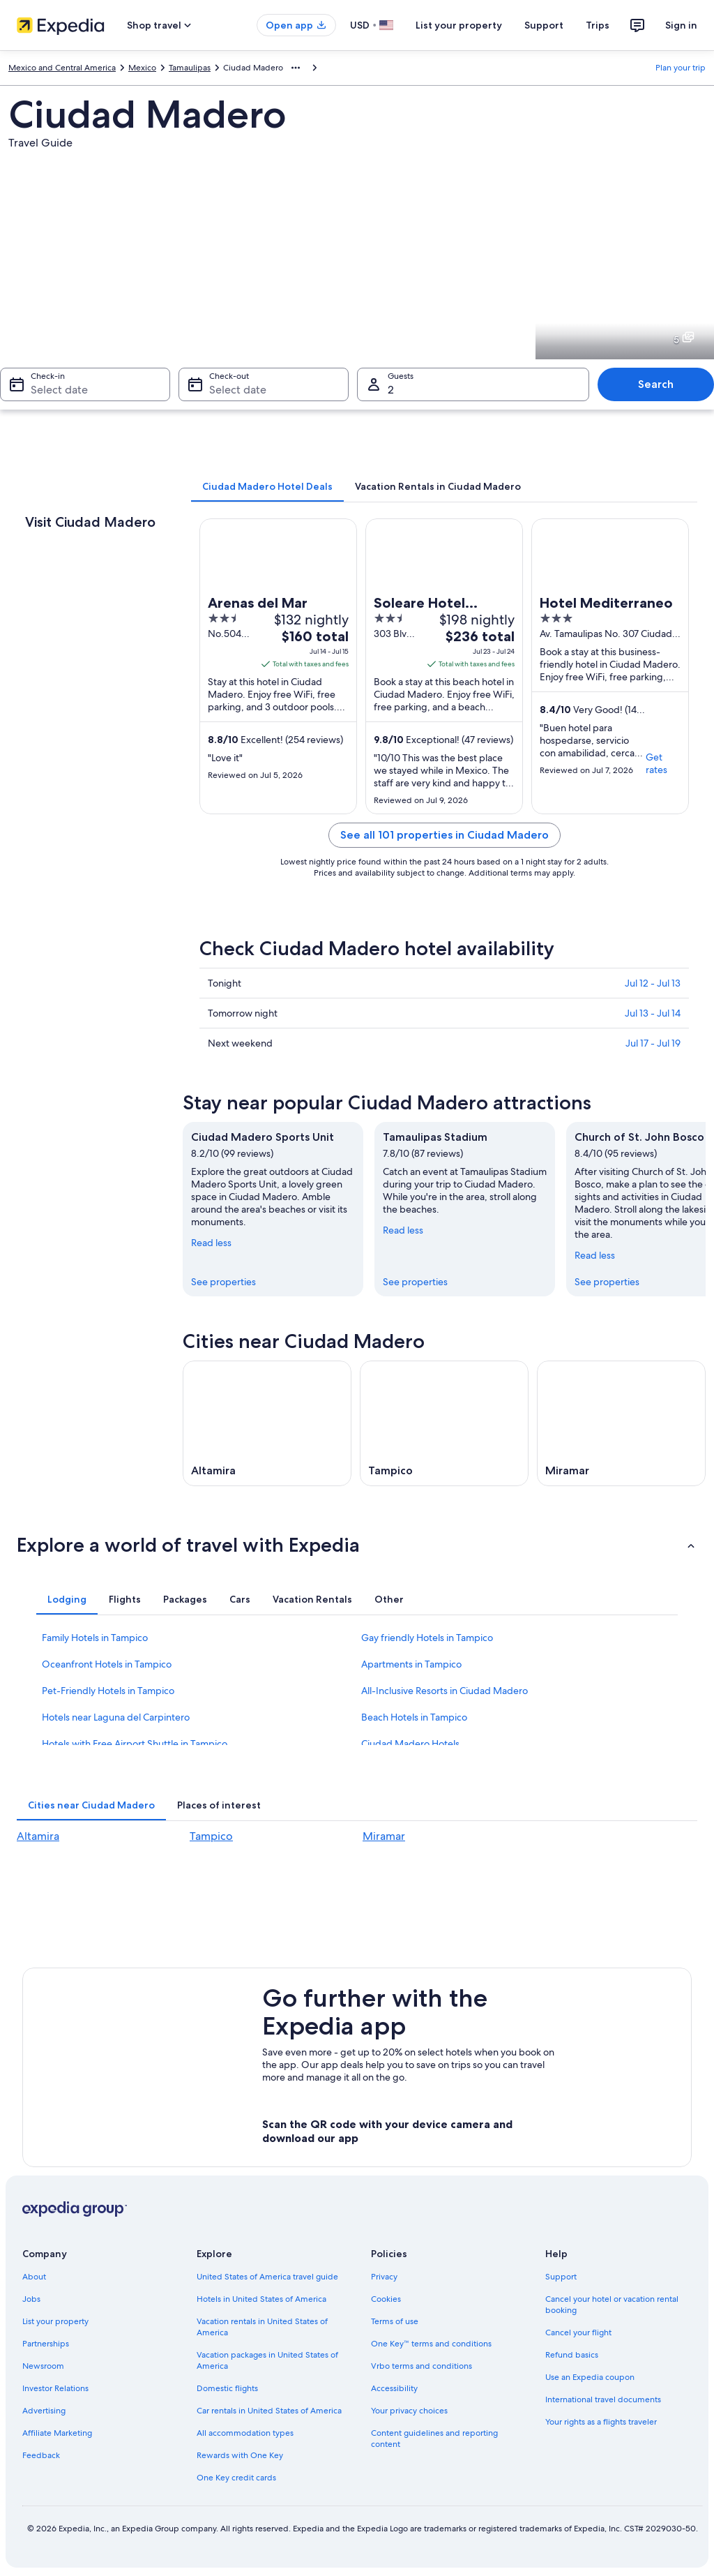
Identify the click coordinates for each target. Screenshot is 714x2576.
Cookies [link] (386, 2299)
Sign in (681, 25)
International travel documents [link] (603, 2399)
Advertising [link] (44, 2410)
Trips (597, 25)
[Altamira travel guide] (267, 1423)
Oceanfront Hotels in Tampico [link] (107, 1664)
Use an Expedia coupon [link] (590, 2377)
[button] (357, 1544)
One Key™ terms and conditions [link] (431, 2343)
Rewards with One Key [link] (240, 2455)
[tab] (267, 486)
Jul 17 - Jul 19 (653, 1043)
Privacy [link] (384, 2276)
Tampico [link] (211, 1836)
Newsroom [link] (43, 2366)
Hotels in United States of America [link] (261, 2299)
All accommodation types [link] (245, 2433)
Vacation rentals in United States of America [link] (262, 2327)
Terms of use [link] (394, 2321)
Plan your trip (680, 67)
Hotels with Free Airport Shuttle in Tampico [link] (134, 1743)
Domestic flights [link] (227, 2388)
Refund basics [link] (571, 2354)
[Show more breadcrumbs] (295, 67)
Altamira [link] (38, 1836)
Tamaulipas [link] (190, 67)
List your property (459, 25)
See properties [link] (223, 1281)
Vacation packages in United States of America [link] (267, 2360)
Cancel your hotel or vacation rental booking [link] (611, 2304)
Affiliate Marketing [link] (57, 2433)
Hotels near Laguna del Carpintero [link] (116, 1717)
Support (543, 25)
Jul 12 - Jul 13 (653, 983)
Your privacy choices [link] (409, 2410)
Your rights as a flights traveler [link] (601, 2421)
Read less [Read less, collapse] (211, 1242)
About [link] (34, 2276)
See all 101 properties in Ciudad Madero (444, 834)
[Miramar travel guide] (621, 1423)
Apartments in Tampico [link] (411, 1664)
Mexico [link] (142, 67)
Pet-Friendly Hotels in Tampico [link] (108, 1690)
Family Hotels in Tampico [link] (95, 1637)
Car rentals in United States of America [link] (269, 2410)
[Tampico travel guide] (444, 1423)
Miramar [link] (384, 1836)
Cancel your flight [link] (578, 2332)
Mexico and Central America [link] (62, 67)
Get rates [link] (656, 763)
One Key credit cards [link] (236, 2477)
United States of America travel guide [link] (267, 2276)
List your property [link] (55, 2321)
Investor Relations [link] (55, 2388)
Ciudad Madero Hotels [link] (410, 1743)
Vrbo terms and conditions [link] (421, 2366)
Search (656, 384)
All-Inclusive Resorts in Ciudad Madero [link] (444, 1690)
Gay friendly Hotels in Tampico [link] (427, 1637)
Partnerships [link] (45, 2343)
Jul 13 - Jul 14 (653, 1013)
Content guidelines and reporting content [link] (434, 2438)
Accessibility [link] (394, 2388)
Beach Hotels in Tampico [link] (414, 1717)
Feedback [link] (41, 2455)
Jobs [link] (31, 2299)
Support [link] (561, 2276)
